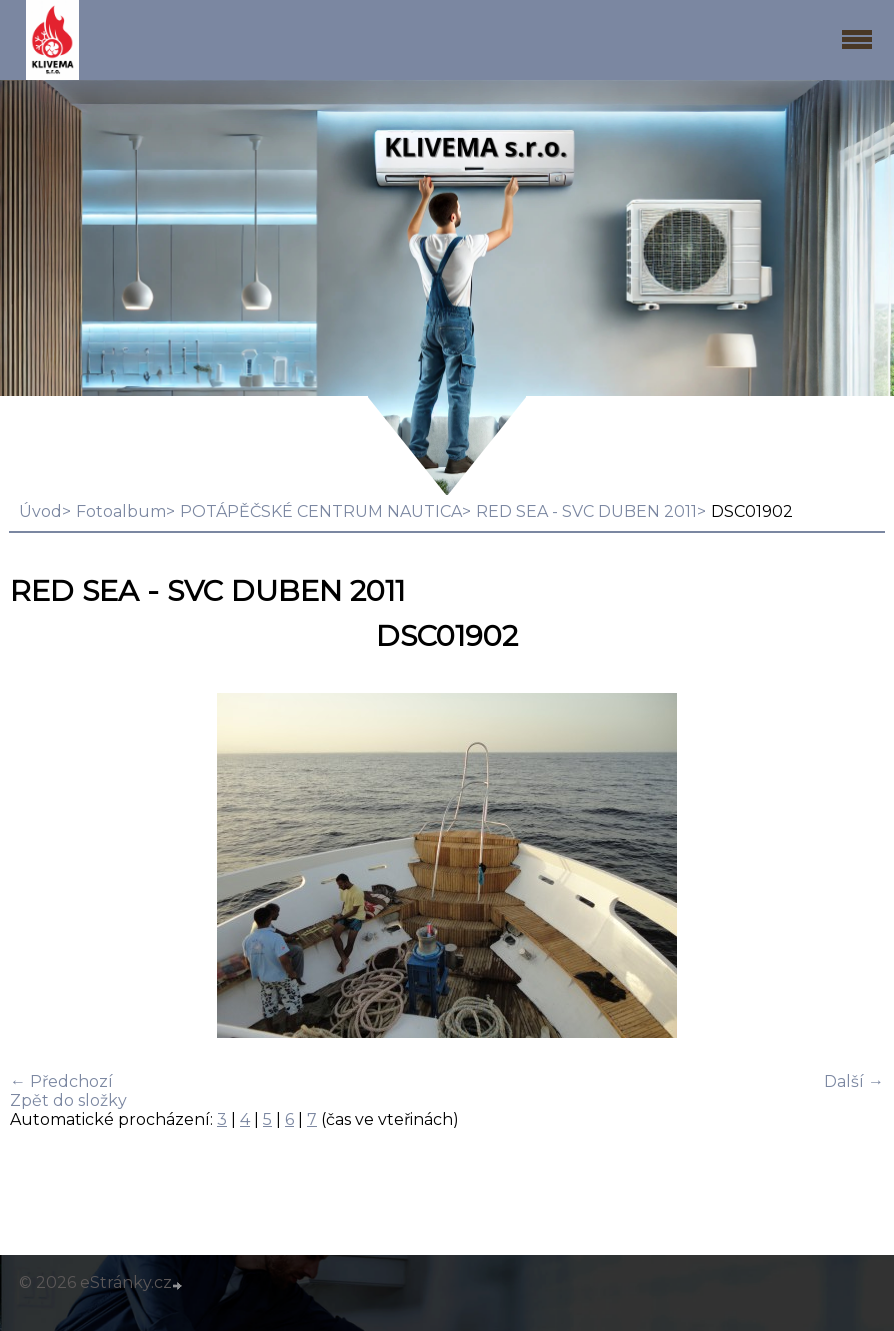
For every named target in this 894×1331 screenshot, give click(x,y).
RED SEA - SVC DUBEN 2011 (586, 511)
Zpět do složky (68, 1100)
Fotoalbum (121, 511)
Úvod (40, 511)
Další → (854, 1081)
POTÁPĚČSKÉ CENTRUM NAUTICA (321, 511)
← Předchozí (61, 1081)
